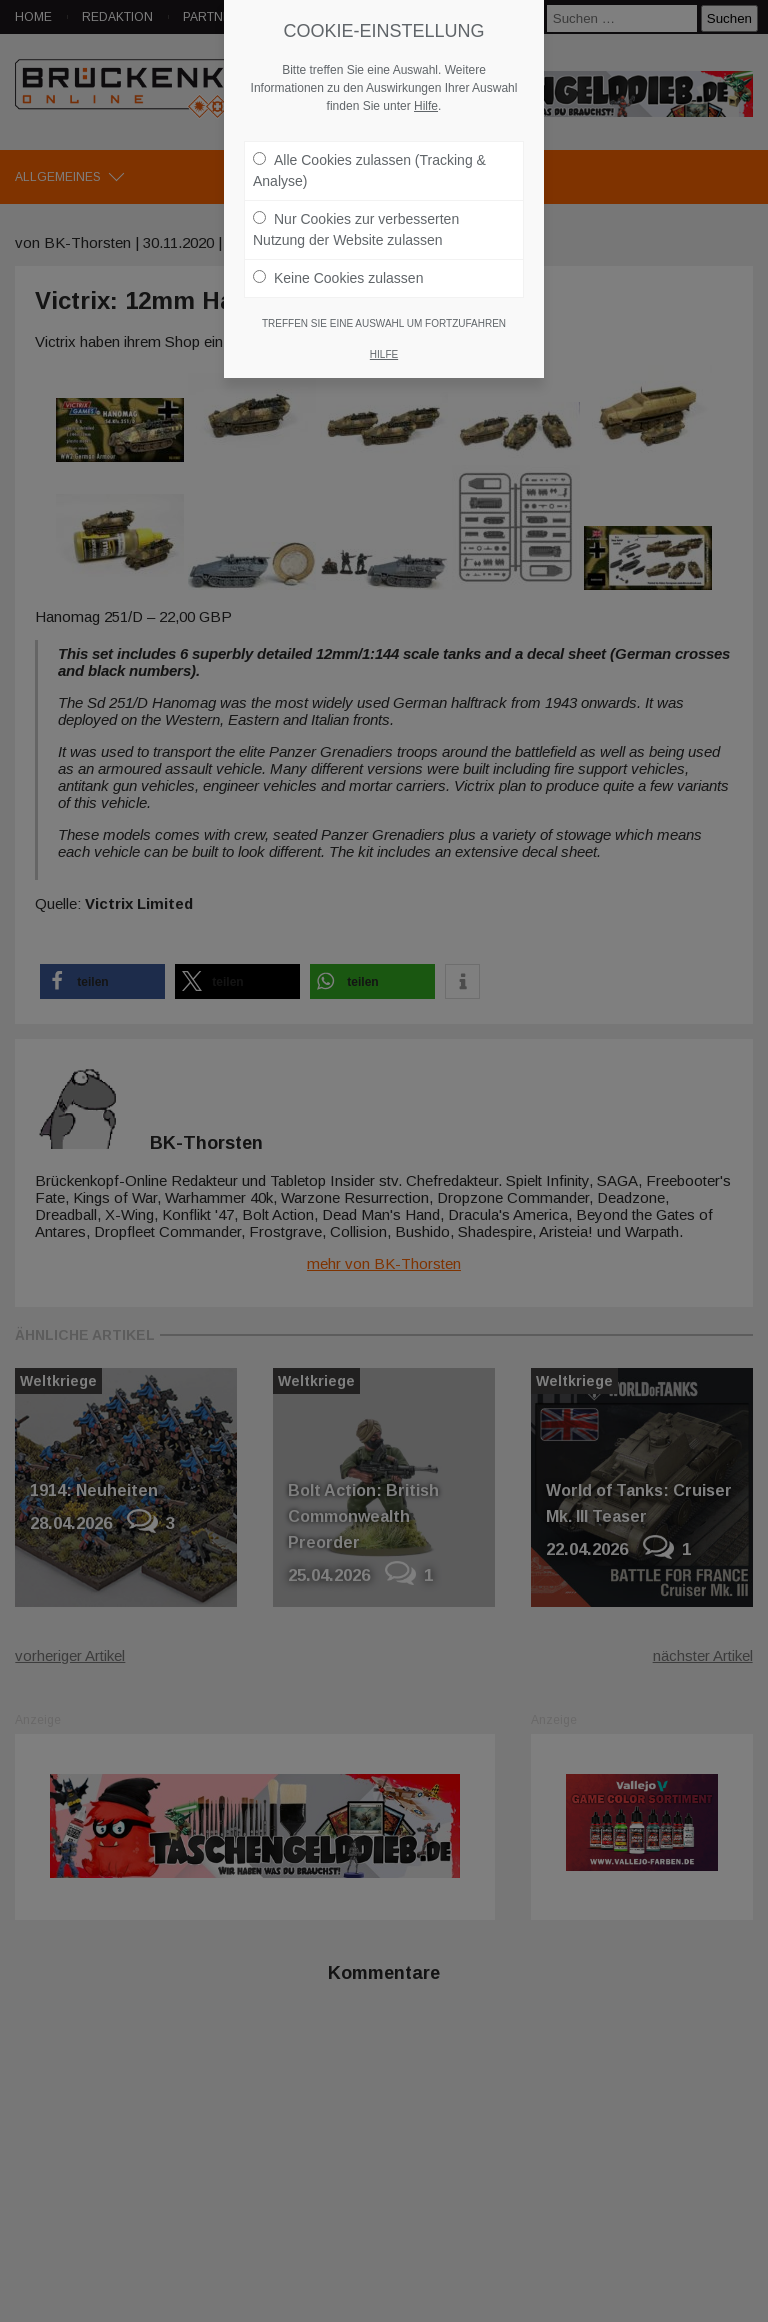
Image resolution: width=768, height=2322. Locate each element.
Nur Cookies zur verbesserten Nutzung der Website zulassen (356, 219)
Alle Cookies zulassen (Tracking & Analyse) (369, 160)
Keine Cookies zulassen (338, 268)
